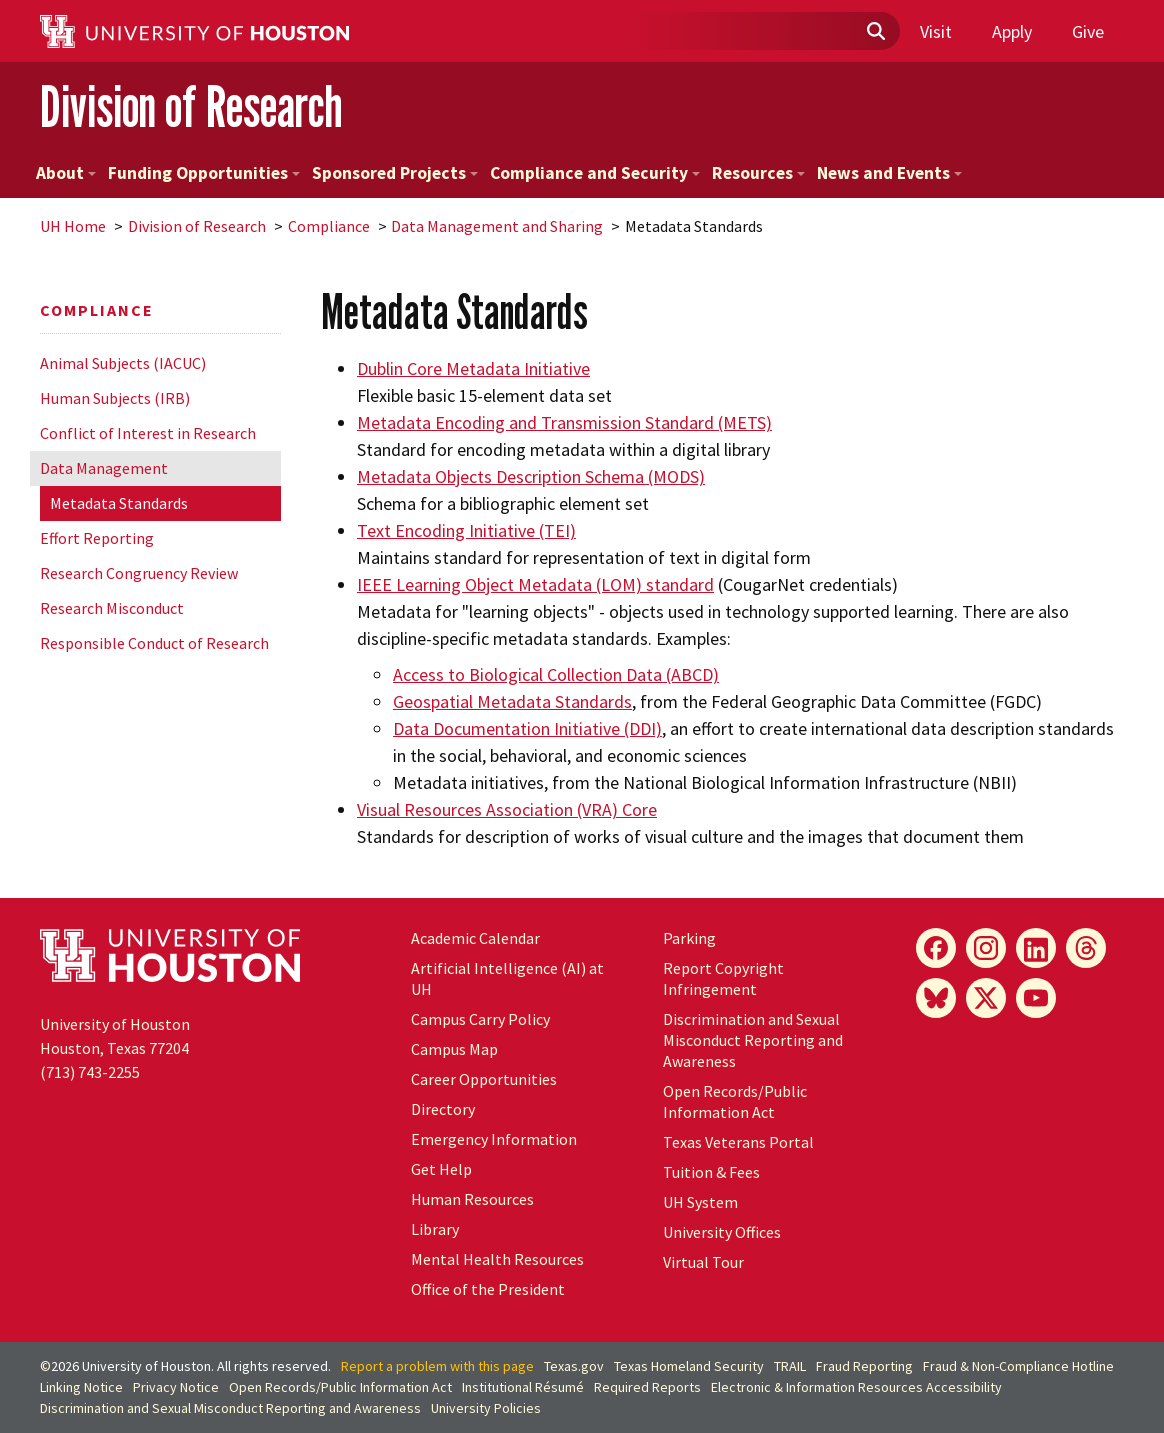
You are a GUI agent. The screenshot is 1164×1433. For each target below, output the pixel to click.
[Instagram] (986, 948)
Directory (443, 1109)
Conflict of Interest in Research (148, 433)
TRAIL (790, 1366)
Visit (936, 31)
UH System (700, 1202)
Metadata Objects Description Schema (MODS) (531, 476)
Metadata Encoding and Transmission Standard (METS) (564, 422)
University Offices (722, 1232)
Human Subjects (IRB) (115, 398)
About (66, 173)
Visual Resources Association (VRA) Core (507, 809)
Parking (689, 938)
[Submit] (875, 32)
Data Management (104, 468)
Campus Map (454, 1049)
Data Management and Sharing (497, 226)
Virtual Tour (703, 1262)
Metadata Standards (119, 503)
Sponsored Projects (395, 173)
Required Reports (647, 1387)
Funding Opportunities (204, 173)
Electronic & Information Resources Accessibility (856, 1387)
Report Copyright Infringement (723, 978)
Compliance (329, 226)
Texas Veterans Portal (738, 1142)
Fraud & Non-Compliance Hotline (1018, 1366)
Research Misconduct (112, 608)
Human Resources (472, 1199)
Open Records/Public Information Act (735, 1101)
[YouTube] (1036, 998)
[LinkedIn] (1036, 948)
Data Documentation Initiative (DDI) (527, 728)
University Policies (486, 1408)
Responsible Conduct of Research (154, 643)
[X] (986, 998)
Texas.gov (574, 1366)
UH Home (73, 226)
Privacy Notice (176, 1387)
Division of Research (191, 106)
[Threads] (1086, 948)
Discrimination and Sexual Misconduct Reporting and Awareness (753, 1040)
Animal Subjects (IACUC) (123, 363)
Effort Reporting (97, 538)
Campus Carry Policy (480, 1019)
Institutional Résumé (523, 1387)
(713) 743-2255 (90, 1072)
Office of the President (488, 1289)
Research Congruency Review (139, 573)
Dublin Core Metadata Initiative (473, 368)
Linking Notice (81, 1387)
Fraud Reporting (864, 1366)
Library (435, 1229)
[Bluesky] (936, 998)
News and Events (889, 173)
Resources (758, 173)
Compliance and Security (595, 173)
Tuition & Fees (711, 1172)
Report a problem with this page (437, 1366)
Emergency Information (494, 1139)
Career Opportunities (484, 1079)
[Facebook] (936, 948)
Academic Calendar (475, 938)
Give (1088, 31)
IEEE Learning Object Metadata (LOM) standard (535, 584)
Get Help (441, 1169)
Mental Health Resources (497, 1259)
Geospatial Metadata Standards (512, 701)
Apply (1012, 31)
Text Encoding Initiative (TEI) (466, 530)
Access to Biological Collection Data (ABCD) (556, 674)
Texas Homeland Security (689, 1366)
